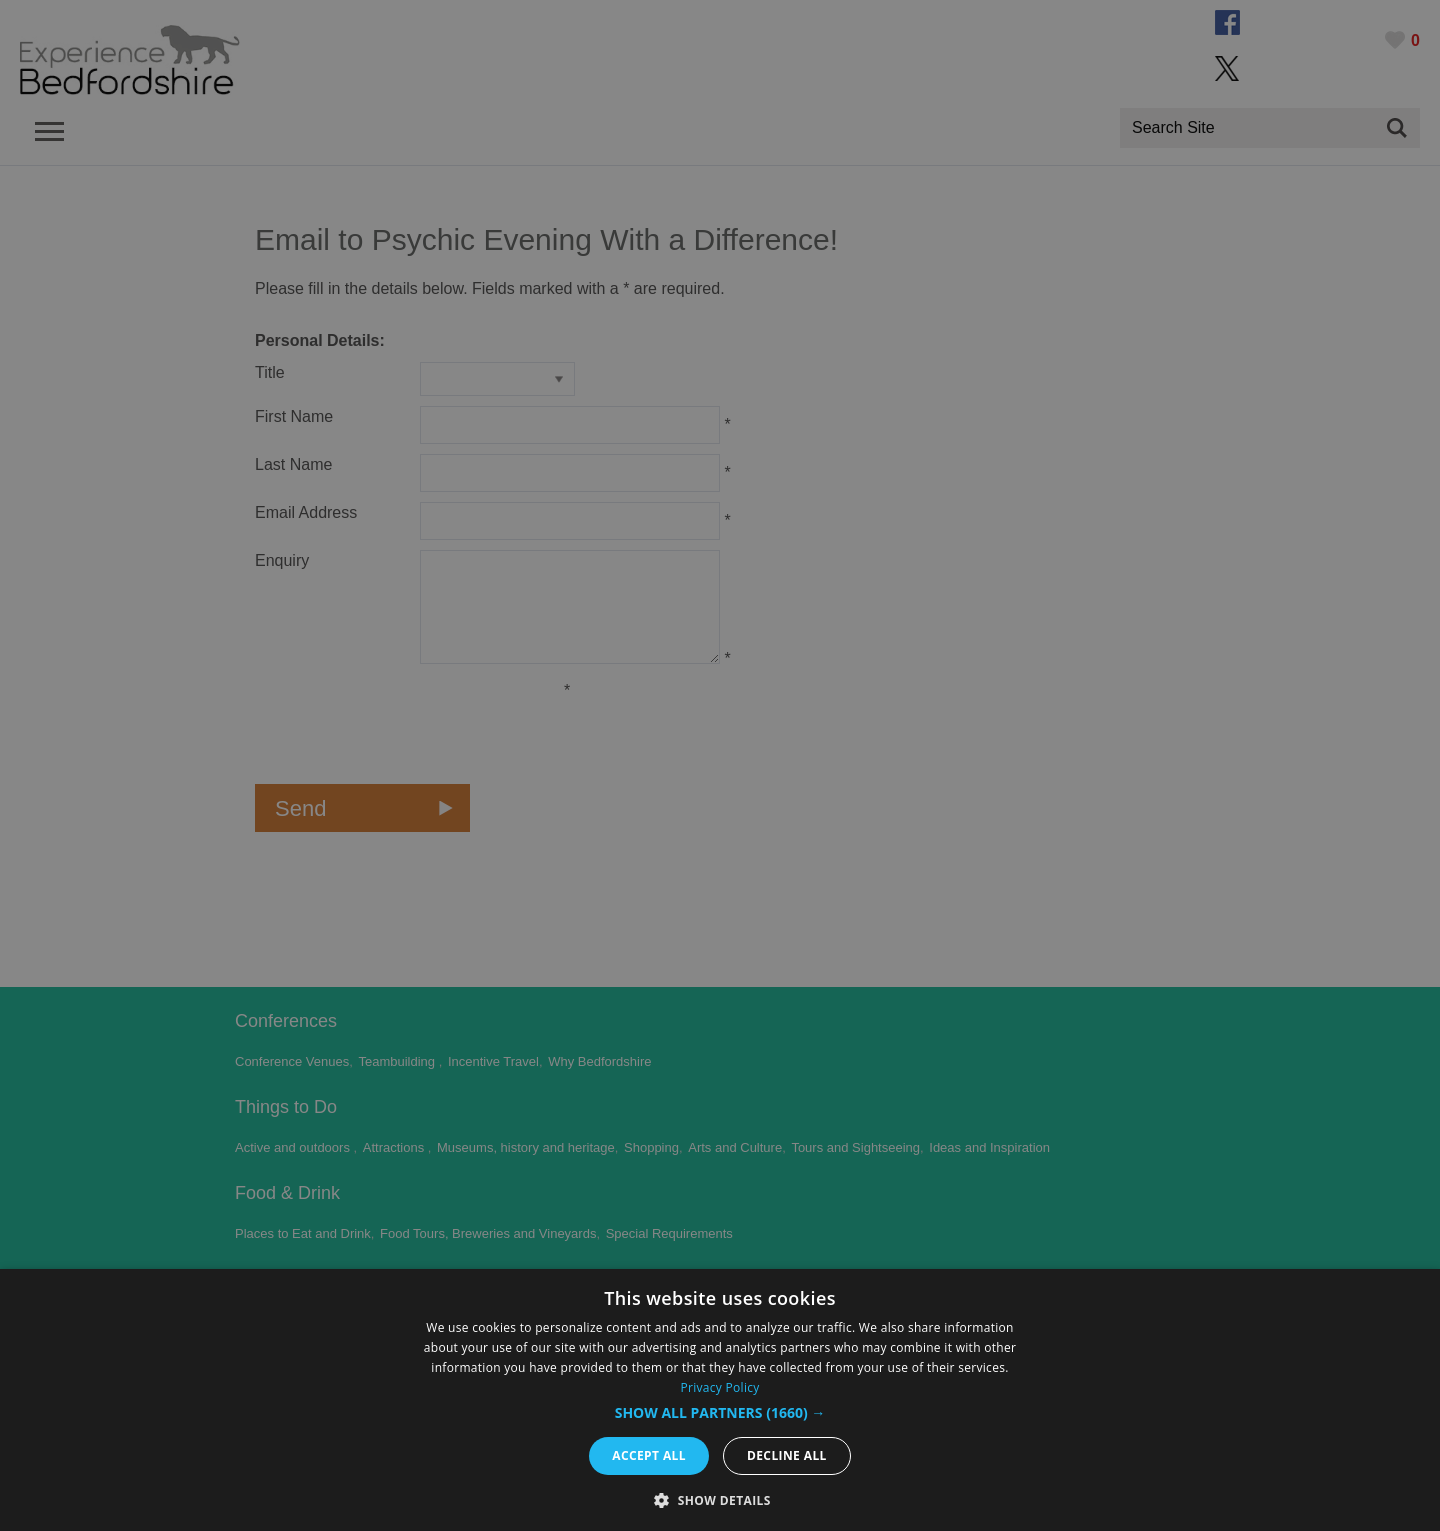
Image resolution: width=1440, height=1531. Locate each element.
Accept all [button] (649, 1455)
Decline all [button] (787, 1455)
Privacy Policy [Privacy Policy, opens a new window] (719, 1387)
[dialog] (720, 1400)
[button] (720, 1413)
